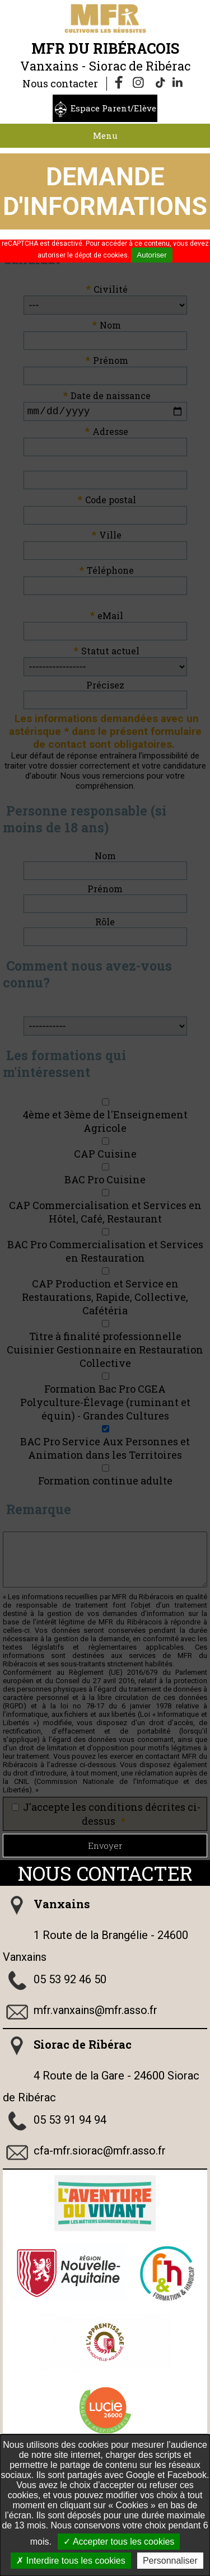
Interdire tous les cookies (70, 2560)
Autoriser (151, 255)
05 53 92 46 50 (70, 1981)
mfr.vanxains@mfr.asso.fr (95, 2012)
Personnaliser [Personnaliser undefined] (170, 2560)
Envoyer (105, 1847)
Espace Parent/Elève (113, 108)
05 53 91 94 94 (70, 2122)
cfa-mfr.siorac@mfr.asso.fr (100, 2153)
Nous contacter (60, 83)
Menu (105, 135)
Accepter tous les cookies (118, 2541)
